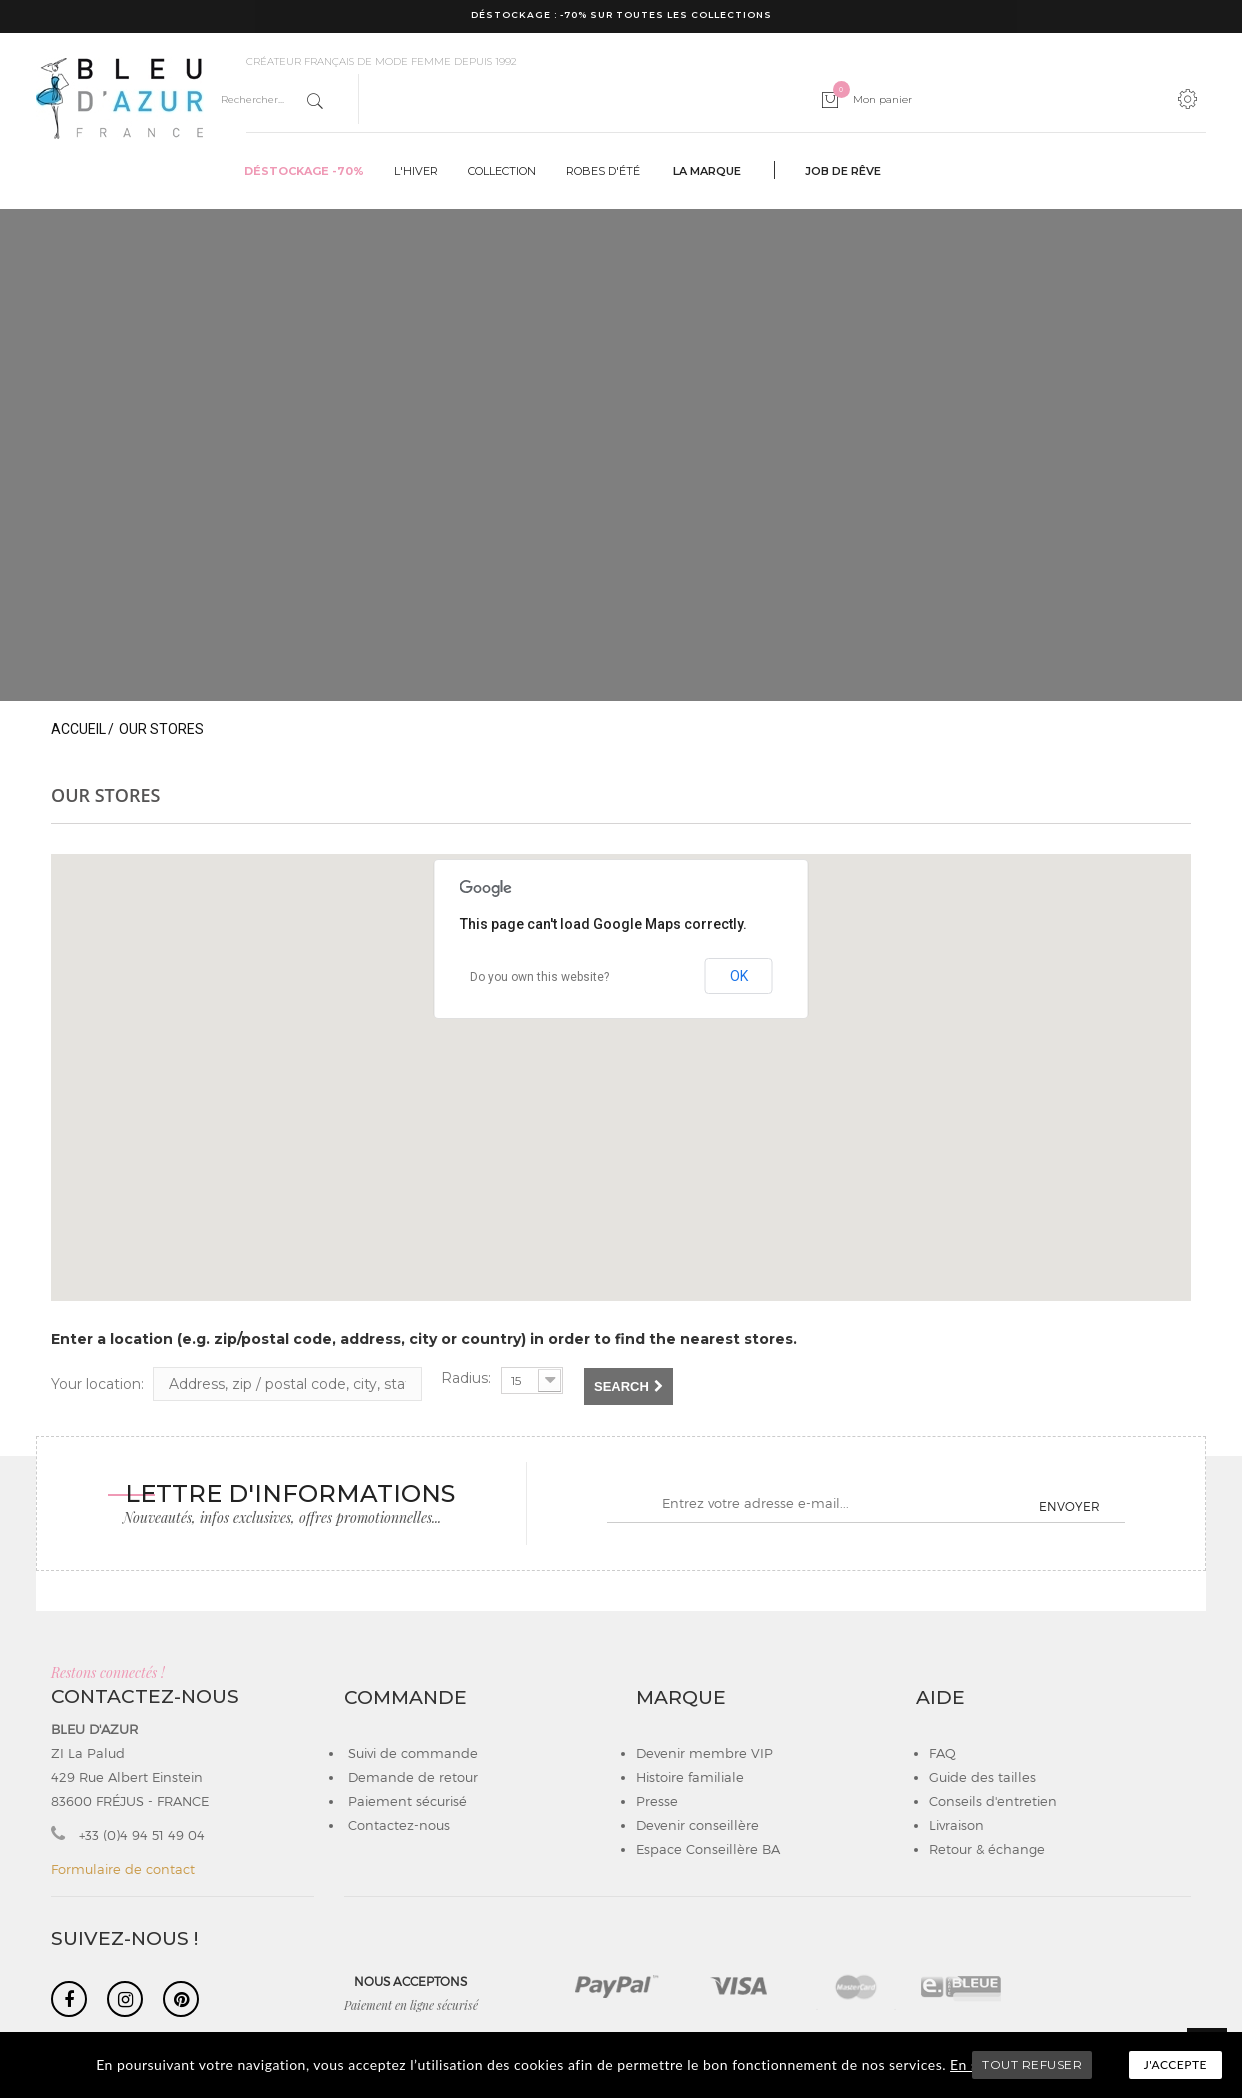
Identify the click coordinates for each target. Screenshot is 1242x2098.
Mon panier (872, 99)
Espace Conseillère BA (708, 1849)
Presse (657, 1801)
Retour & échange (987, 1849)
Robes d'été (603, 171)
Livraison (956, 1825)
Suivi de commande (411, 1753)
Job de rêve (843, 171)
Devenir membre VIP (704, 1753)
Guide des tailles (982, 1777)
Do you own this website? (539, 977)
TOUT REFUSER (1032, 2064)
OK (739, 976)
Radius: (466, 1378)
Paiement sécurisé (405, 1801)
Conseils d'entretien (993, 1801)
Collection (502, 171)
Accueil (78, 729)
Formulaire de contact (123, 1869)
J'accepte (1175, 2064)
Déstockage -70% (304, 171)
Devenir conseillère (697, 1825)
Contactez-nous (397, 1825)
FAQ (942, 1753)
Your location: (97, 1384)
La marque (707, 171)
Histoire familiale (690, 1777)
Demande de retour (411, 1777)
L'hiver (416, 171)
